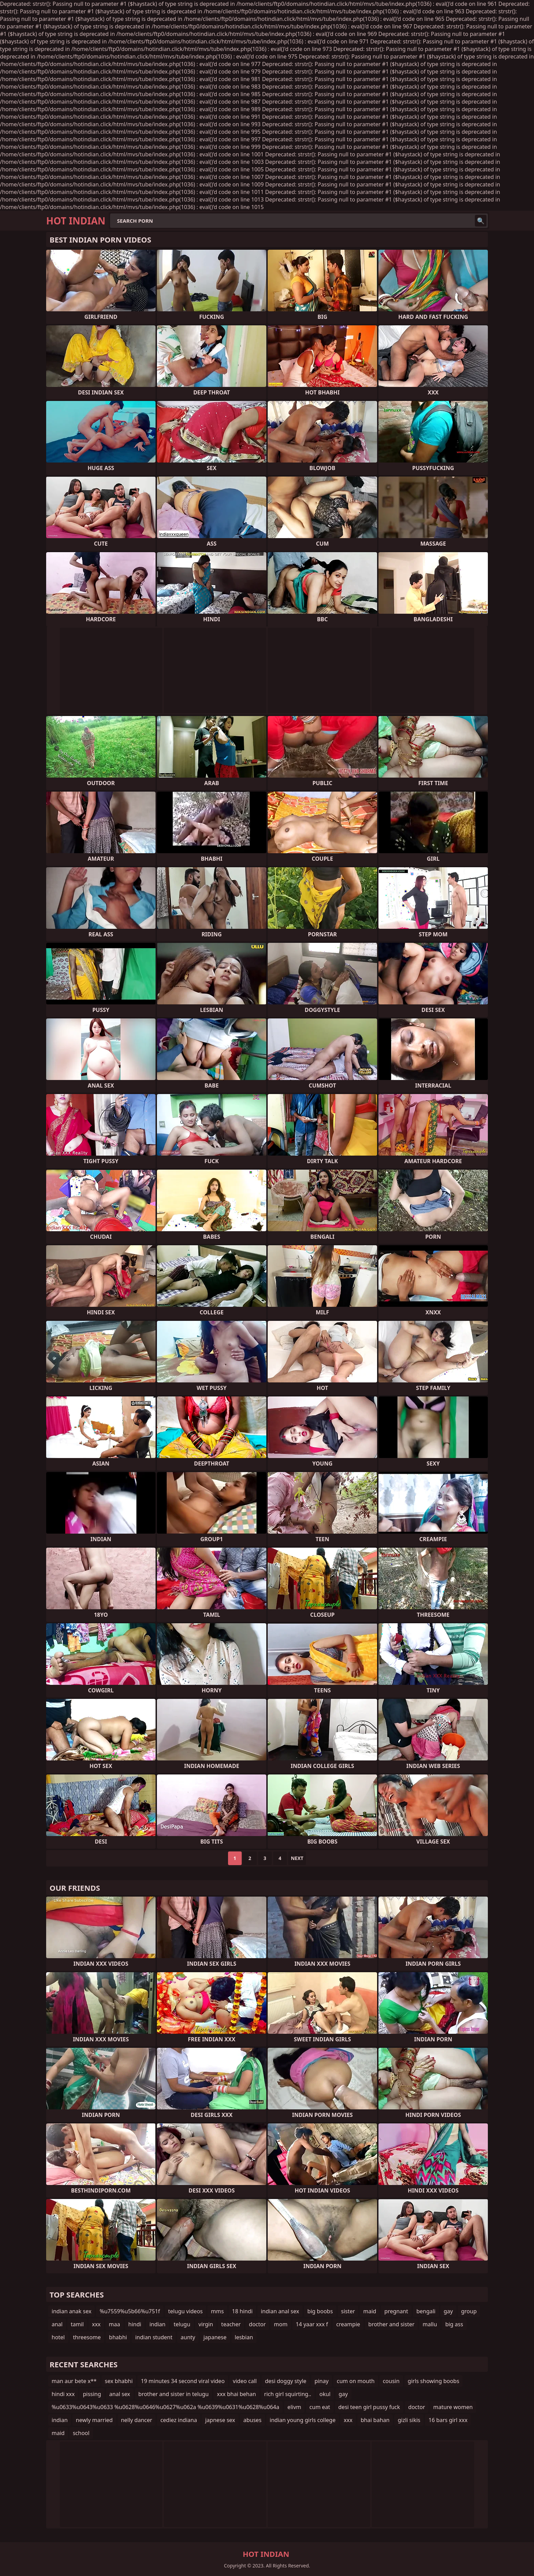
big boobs (320, 2311)
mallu (430, 2324)
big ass (454, 2324)
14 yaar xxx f (312, 2324)
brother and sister (391, 2324)
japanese (215, 2337)
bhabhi (118, 2337)
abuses (252, 2420)
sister (348, 2311)
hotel (58, 2337)
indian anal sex (280, 2311)
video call (245, 2381)
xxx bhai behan (236, 2394)
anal (57, 2324)
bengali (426, 2311)
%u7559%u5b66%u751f (129, 2311)
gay (448, 2311)
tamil (77, 2324)
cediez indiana (178, 2420)
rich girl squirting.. (287, 2394)
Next (297, 1858)
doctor (257, 2324)
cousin (391, 2381)
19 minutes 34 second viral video (183, 2381)
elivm (294, 2407)
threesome (87, 2337)
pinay (322, 2381)
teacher (231, 2324)
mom (281, 2324)
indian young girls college (303, 2420)
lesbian (244, 2337)
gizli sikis (409, 2420)
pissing (92, 2394)
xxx (96, 2324)
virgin (206, 2324)
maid (369, 2311)
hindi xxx (63, 2394)
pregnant (396, 2311)
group (469, 2311)
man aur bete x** (74, 2381)
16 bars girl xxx (447, 2420)
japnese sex (220, 2420)
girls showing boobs (433, 2381)
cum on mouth (356, 2381)
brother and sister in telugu (173, 2394)
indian (157, 2324)
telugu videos (185, 2311)
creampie (348, 2324)
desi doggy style (285, 2381)
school (81, 2433)
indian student (153, 2337)
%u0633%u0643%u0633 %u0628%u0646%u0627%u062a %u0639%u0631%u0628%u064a (165, 2407)
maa (114, 2324)
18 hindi (242, 2311)
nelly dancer (136, 2420)
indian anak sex (71, 2311)
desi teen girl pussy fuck (369, 2407)
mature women (452, 2407)
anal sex (119, 2394)
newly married (94, 2420)
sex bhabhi (119, 2381)
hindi (134, 2324)
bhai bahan (375, 2420)
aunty (188, 2337)
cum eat (319, 2407)
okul (324, 2394)
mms (217, 2311)
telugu (182, 2324)
